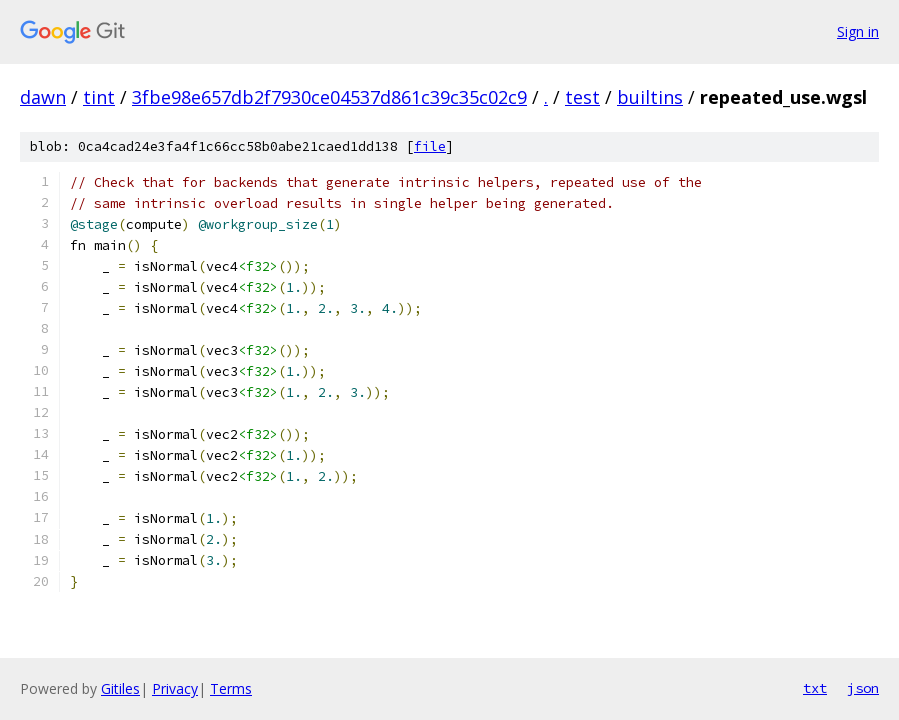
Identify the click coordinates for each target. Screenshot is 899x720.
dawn (43, 97)
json (863, 688)
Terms (231, 688)
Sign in (858, 31)
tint (99, 97)
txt (815, 688)
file (430, 146)
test (582, 97)
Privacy (175, 688)
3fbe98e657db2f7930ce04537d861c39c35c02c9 (329, 97)
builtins (650, 97)
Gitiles (120, 688)
